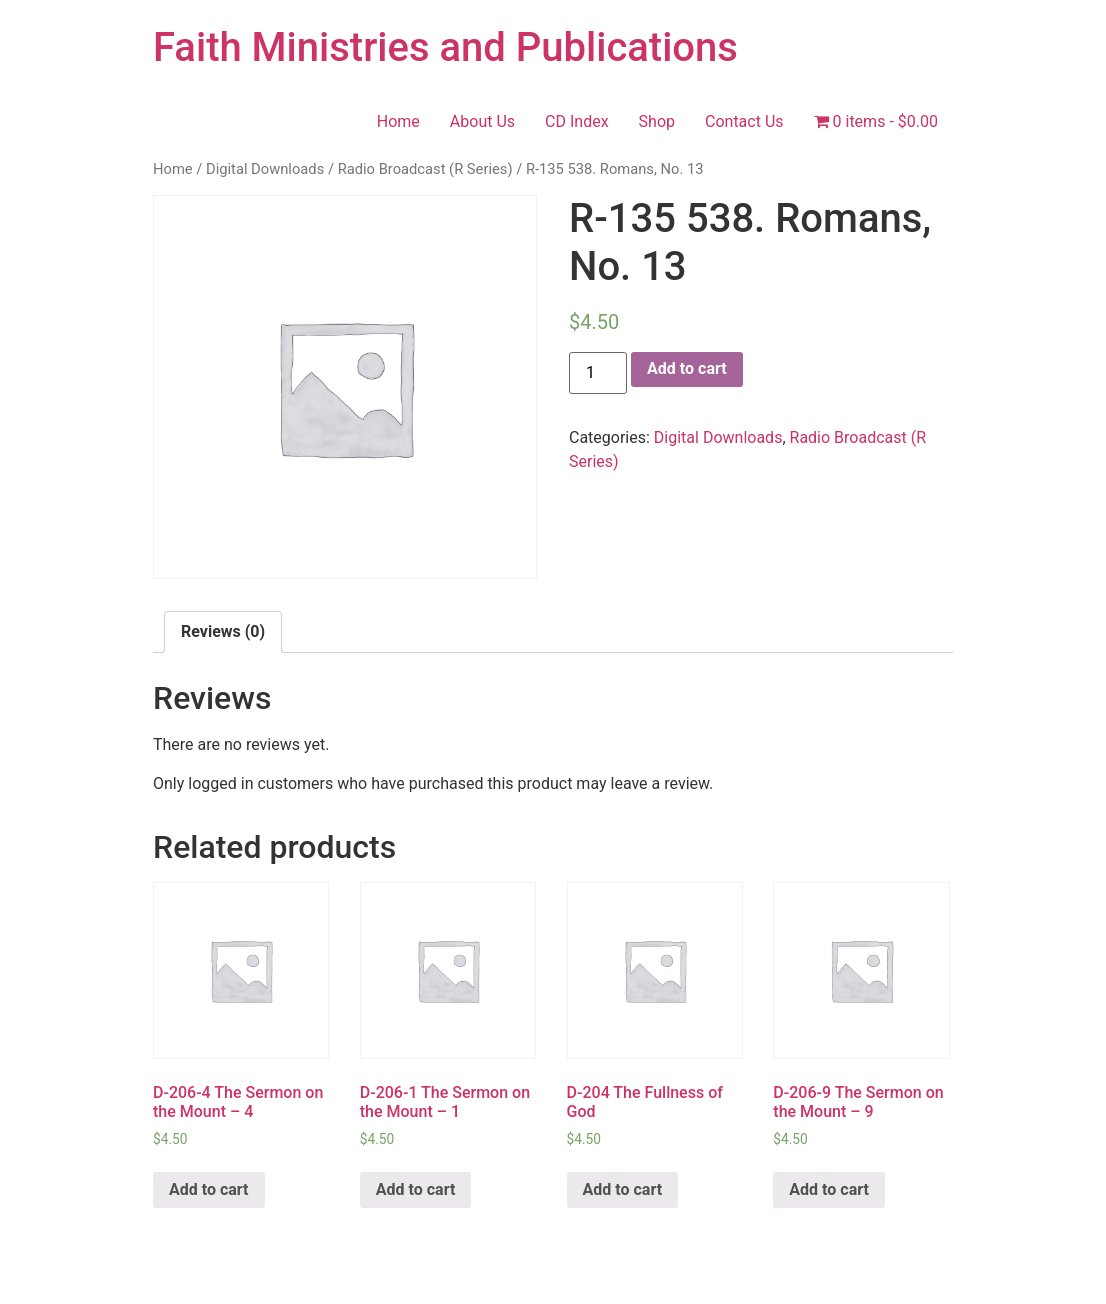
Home (398, 121)
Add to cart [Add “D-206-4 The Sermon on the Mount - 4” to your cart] (209, 1189)
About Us (482, 121)
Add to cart (687, 368)
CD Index (577, 121)
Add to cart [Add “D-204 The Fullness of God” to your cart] (623, 1189)
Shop (657, 121)
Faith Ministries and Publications (445, 47)
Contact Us (744, 121)
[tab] (223, 632)
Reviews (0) (223, 631)
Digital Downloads (265, 169)
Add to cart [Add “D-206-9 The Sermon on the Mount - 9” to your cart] (829, 1189)
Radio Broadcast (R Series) (425, 169)
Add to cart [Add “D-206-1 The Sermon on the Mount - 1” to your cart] (416, 1189)
